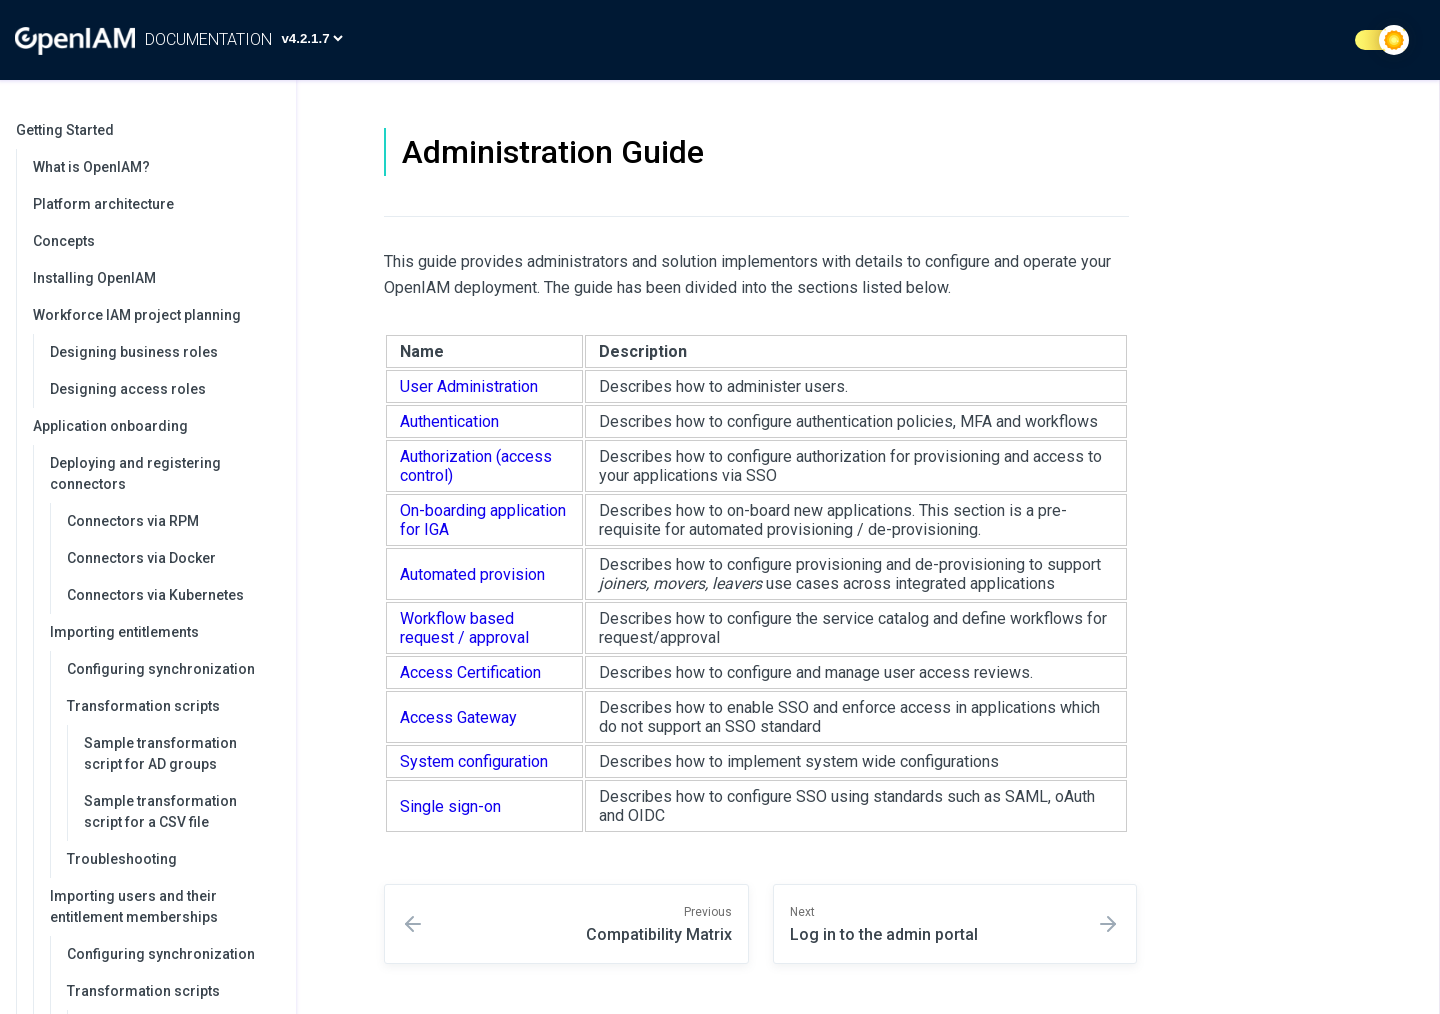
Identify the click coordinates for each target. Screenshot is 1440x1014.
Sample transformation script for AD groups (160, 753)
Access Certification (470, 672)
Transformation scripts (171, 706)
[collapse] (270, 130)
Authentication (449, 421)
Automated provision (472, 574)
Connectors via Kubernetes (155, 595)
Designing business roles (134, 352)
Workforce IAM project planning (154, 315)
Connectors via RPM (133, 521)
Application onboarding (154, 426)
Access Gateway (458, 717)
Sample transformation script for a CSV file (160, 811)
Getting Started (146, 130)
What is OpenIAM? (91, 167)
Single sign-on (450, 806)
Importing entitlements (163, 632)
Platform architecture (103, 204)
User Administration (469, 386)
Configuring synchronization (161, 669)
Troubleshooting (122, 859)
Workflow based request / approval (464, 628)
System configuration (474, 761)
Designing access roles (128, 389)
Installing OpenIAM (94, 278)
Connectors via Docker (141, 558)
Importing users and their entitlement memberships (163, 906)
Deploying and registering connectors (163, 473)
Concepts (64, 241)
